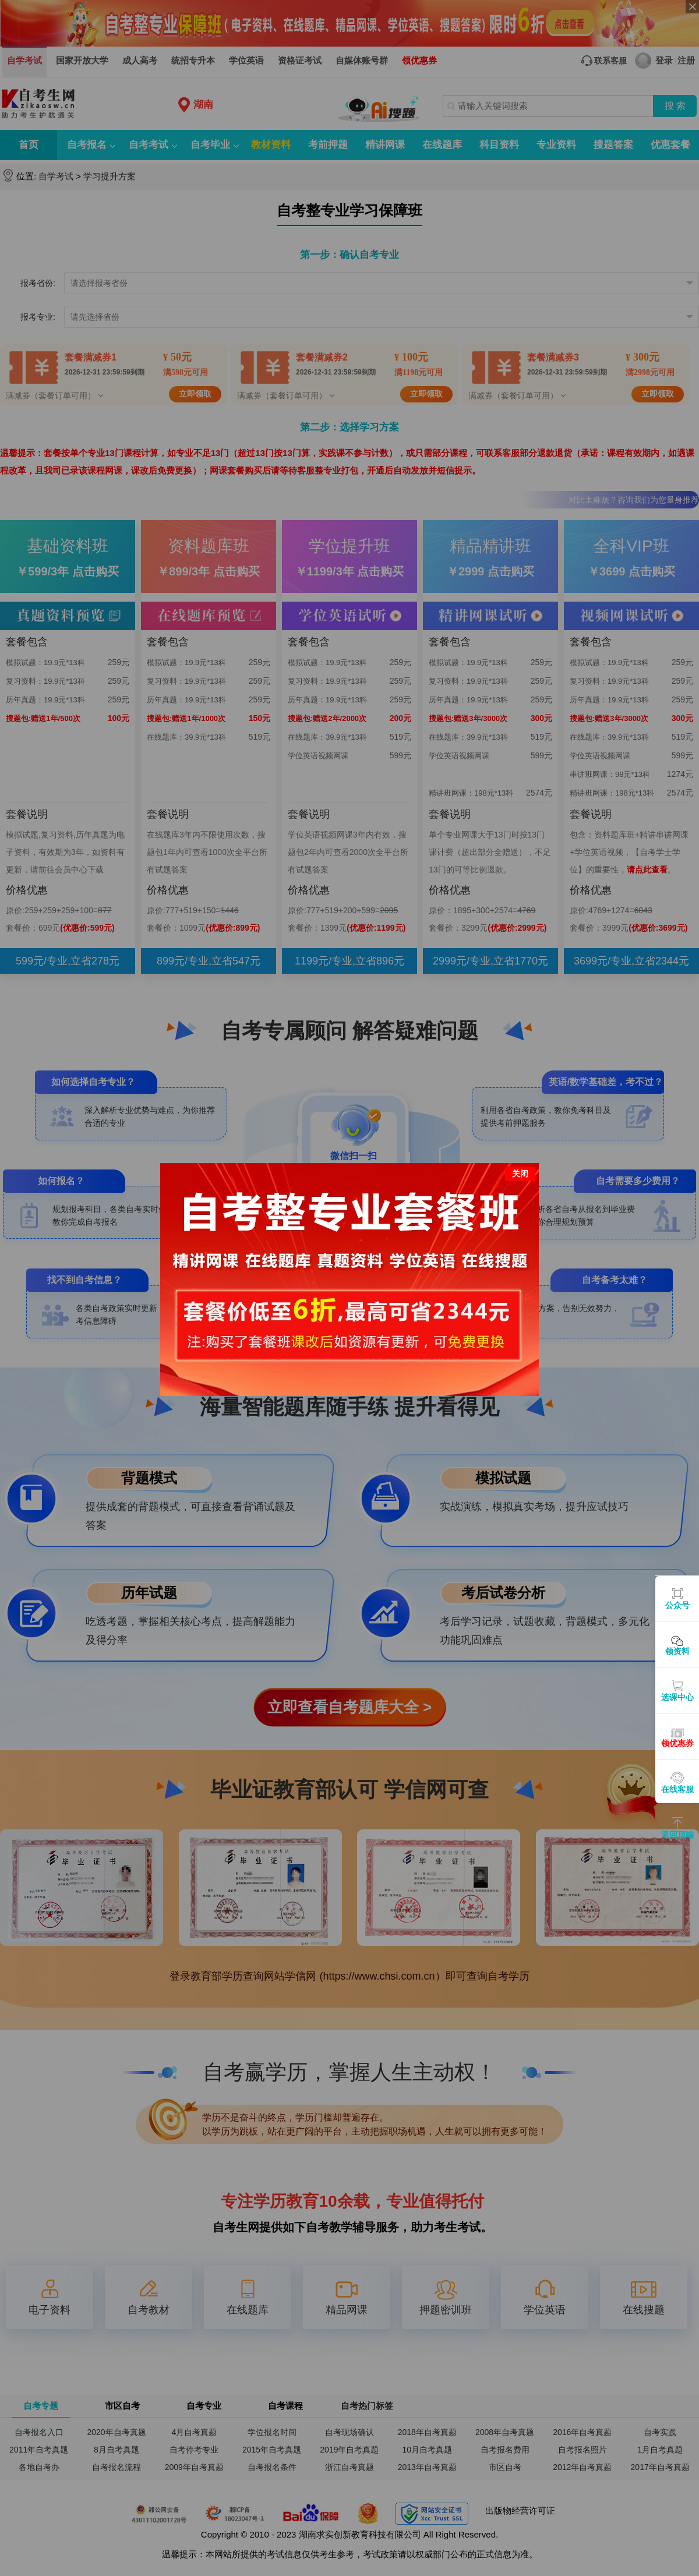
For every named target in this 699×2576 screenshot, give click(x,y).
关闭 (520, 1173)
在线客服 (677, 1789)
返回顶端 (677, 1834)
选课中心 (677, 1697)
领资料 (677, 1651)
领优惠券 (677, 1743)
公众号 (677, 1605)
